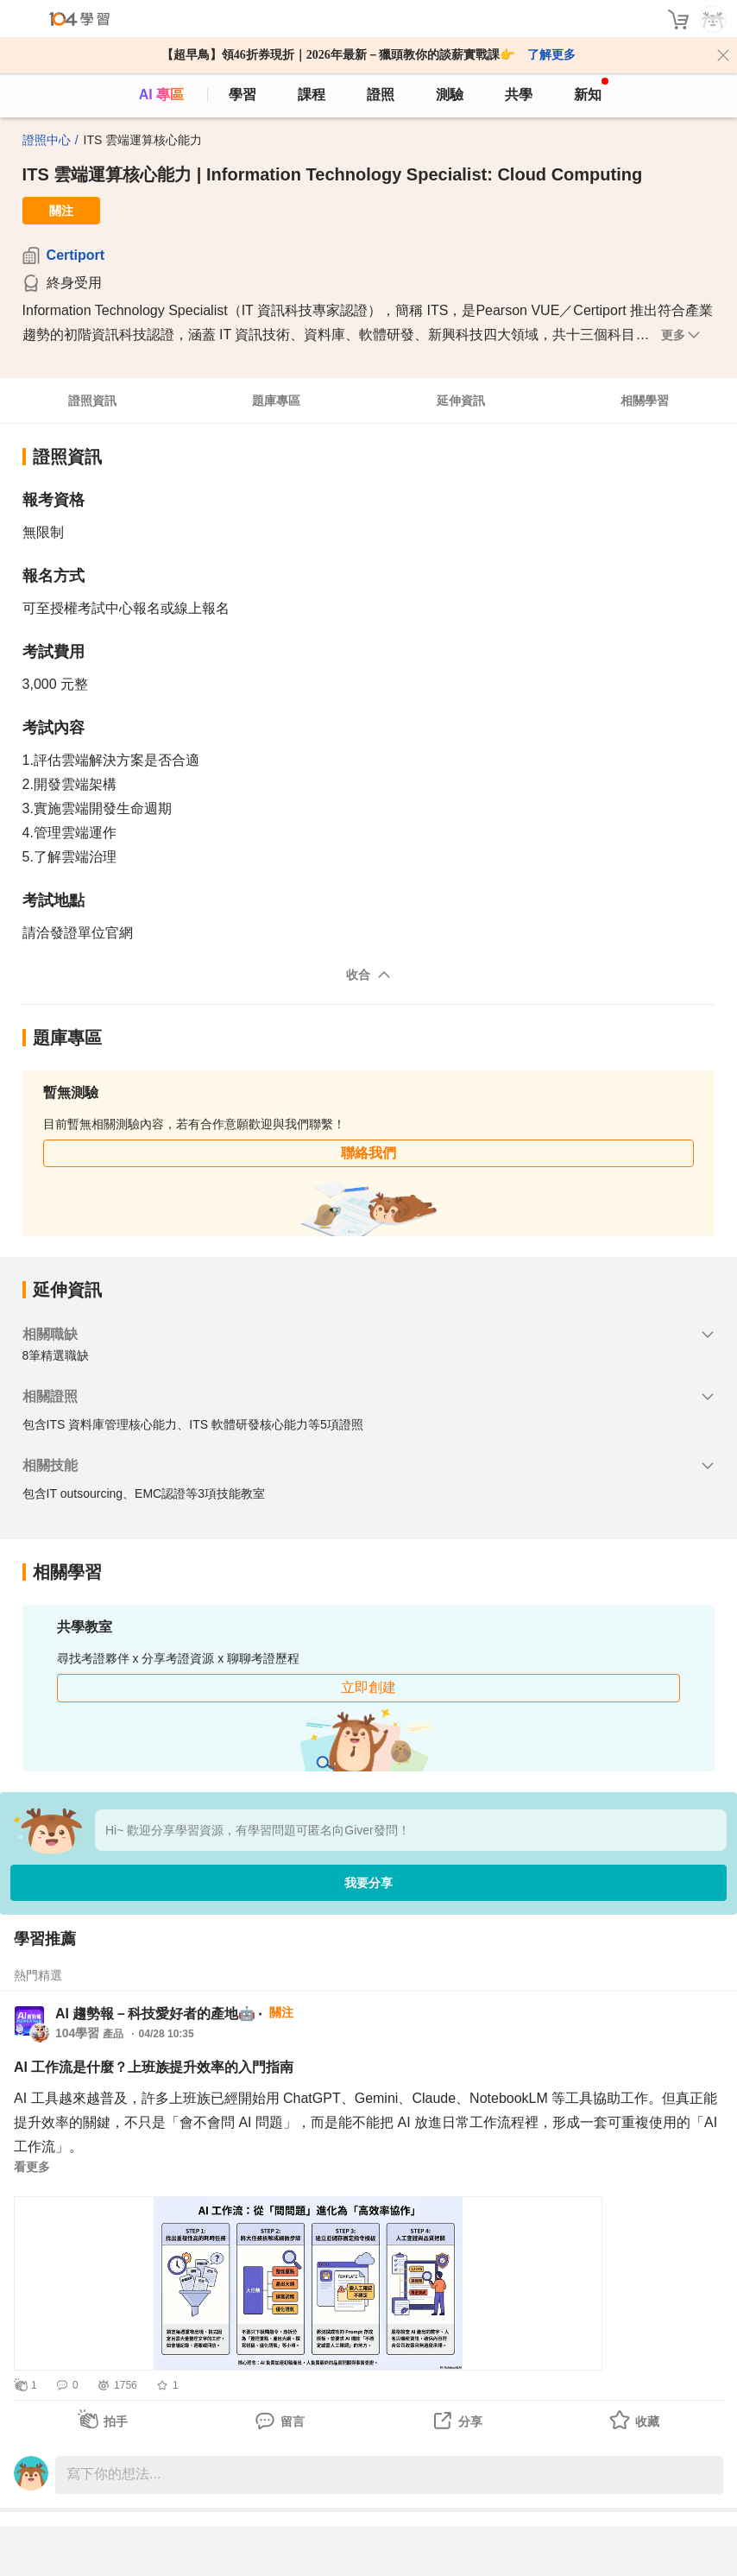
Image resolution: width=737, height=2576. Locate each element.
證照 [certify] (380, 94)
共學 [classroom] (518, 94)
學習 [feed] (242, 94)
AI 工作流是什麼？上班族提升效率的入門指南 (153, 2067)
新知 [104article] (591, 90)
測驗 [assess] (449, 94)
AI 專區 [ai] (161, 94)
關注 (61, 211)
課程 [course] (311, 94)
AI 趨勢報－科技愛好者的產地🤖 (155, 2013)
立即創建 (368, 1687)
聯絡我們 (368, 1153)
